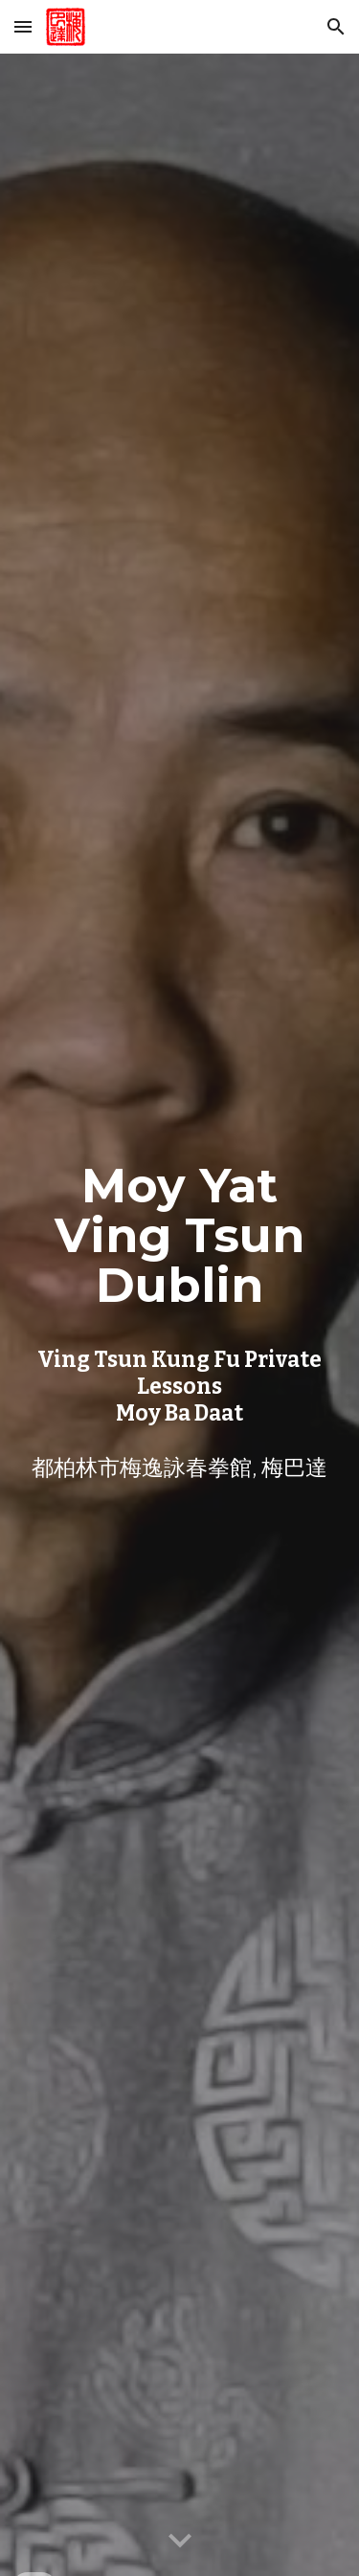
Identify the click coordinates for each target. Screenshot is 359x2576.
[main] (180, 1315)
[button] (23, 26)
